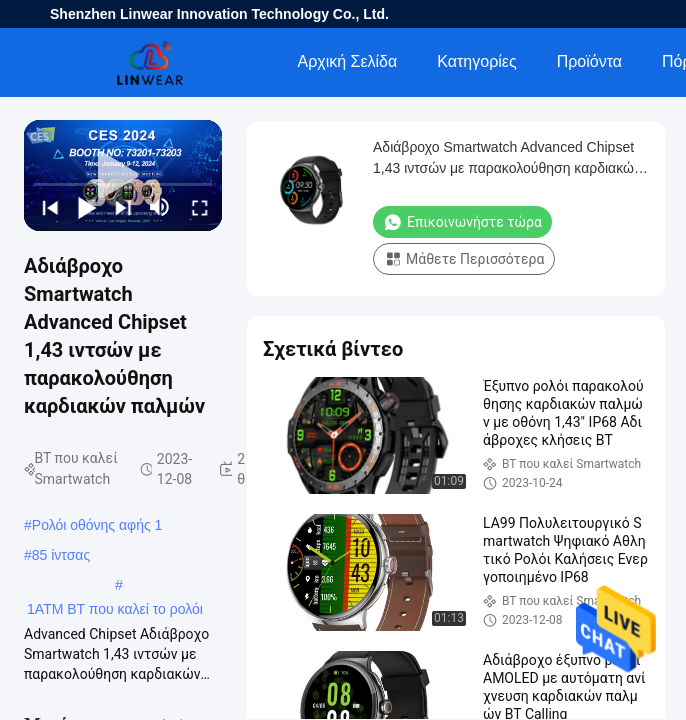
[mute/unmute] (160, 207)
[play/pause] (85, 207)
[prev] (48, 207)
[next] (121, 207)
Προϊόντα (589, 61)
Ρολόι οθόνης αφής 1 (97, 525)
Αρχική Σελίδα (347, 61)
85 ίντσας (61, 555)
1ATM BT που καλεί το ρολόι (115, 609)
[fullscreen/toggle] (198, 207)
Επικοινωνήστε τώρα (462, 222)
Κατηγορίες (476, 61)
